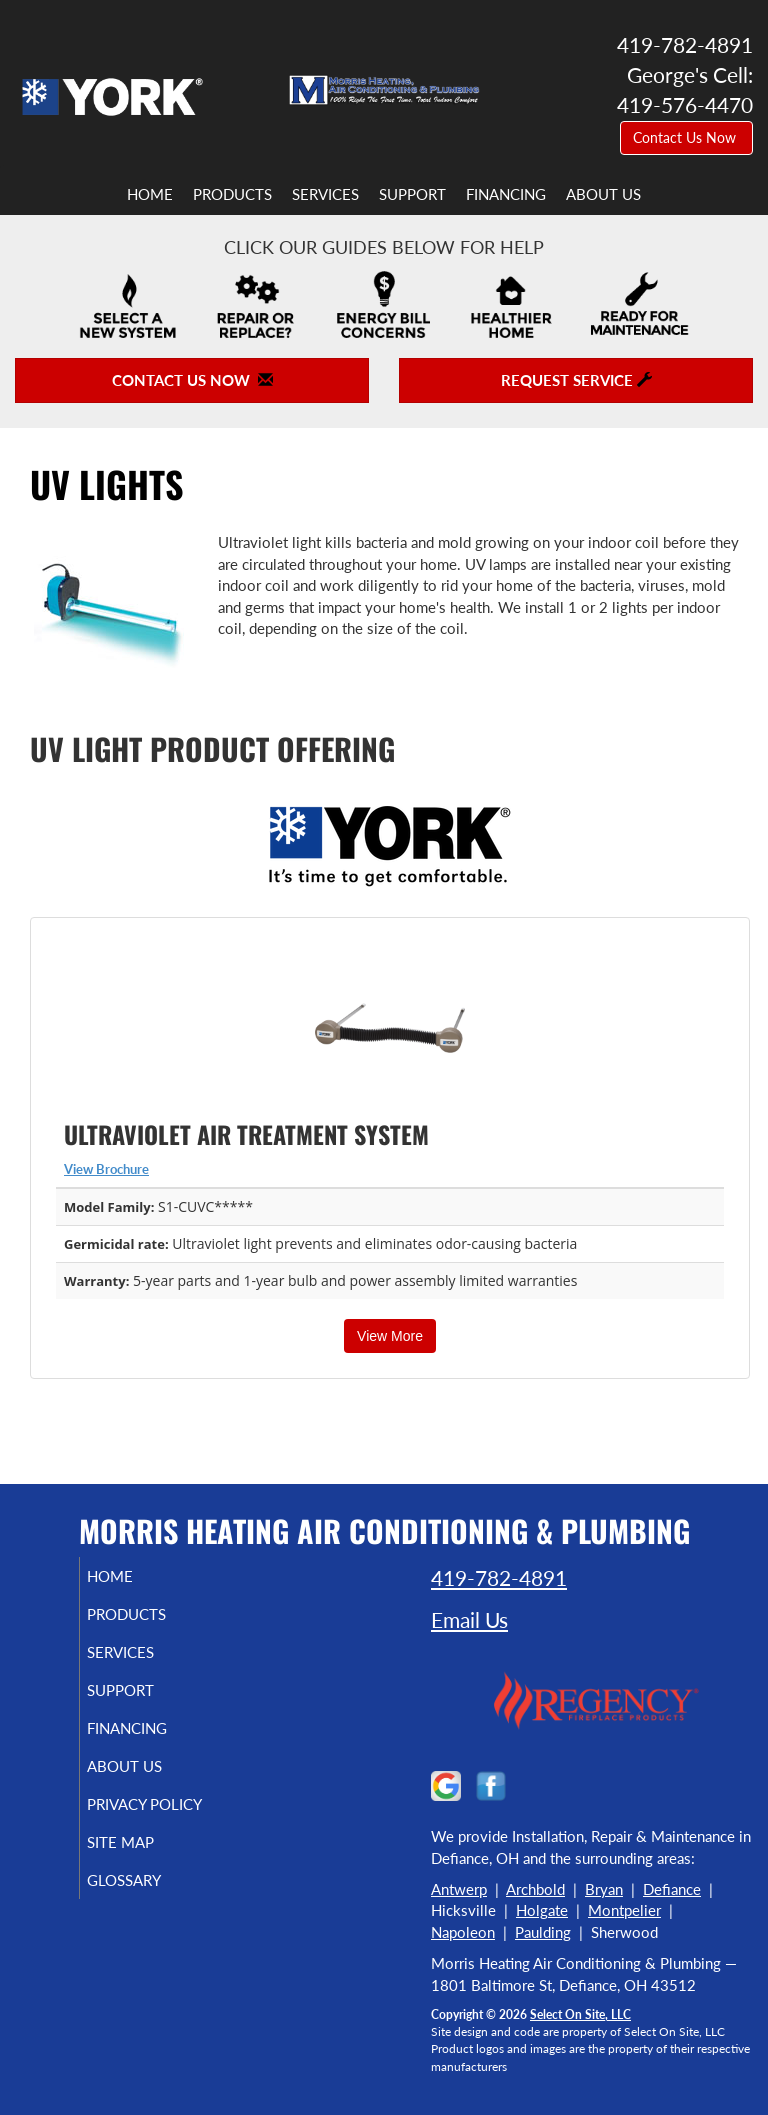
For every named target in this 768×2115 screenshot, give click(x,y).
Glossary (147, 1898)
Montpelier (624, 1910)
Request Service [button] (576, 380)
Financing (506, 194)
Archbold (535, 1889)
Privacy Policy (124, 1813)
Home (150, 194)
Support (412, 194)
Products (232, 194)
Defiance (672, 1889)
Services (325, 194)
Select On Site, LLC (580, 2014)
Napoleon (463, 1932)
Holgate (542, 1910)
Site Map (143, 1860)
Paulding (543, 1932)
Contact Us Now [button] (686, 137)
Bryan (604, 1889)
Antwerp (459, 1889)
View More (390, 1336)
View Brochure (106, 1169)
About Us (603, 194)
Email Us (469, 1619)
